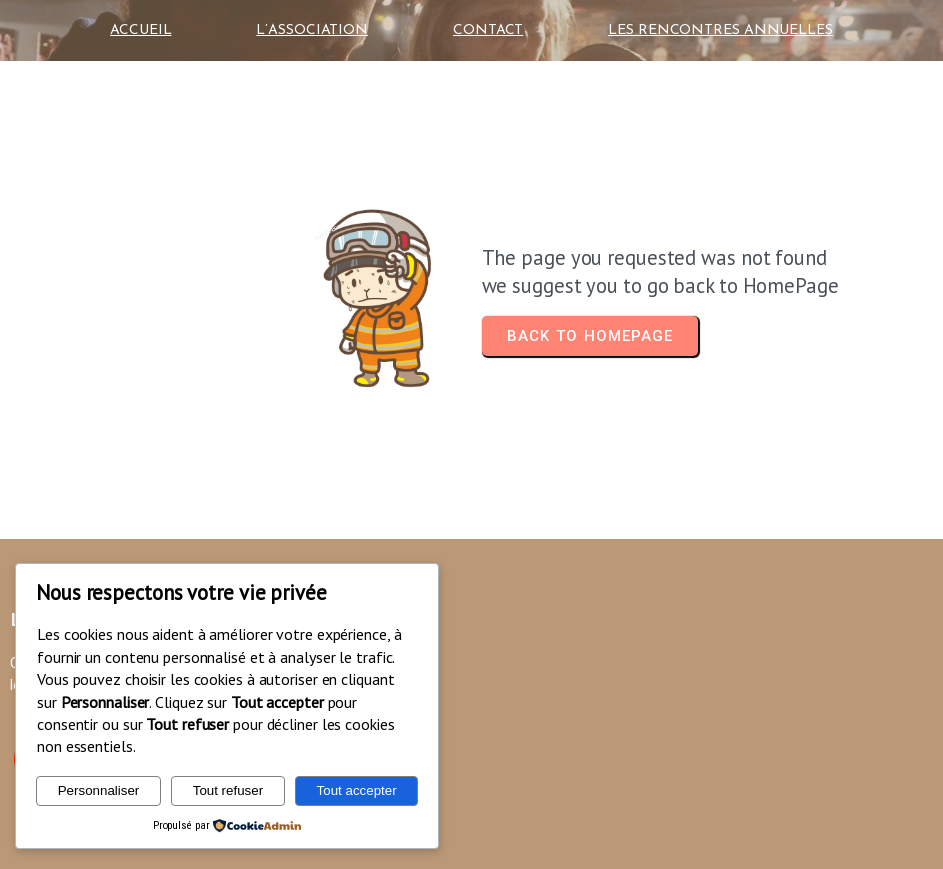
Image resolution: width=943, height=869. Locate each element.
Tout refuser (228, 790)
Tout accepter (357, 790)
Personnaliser (99, 790)
